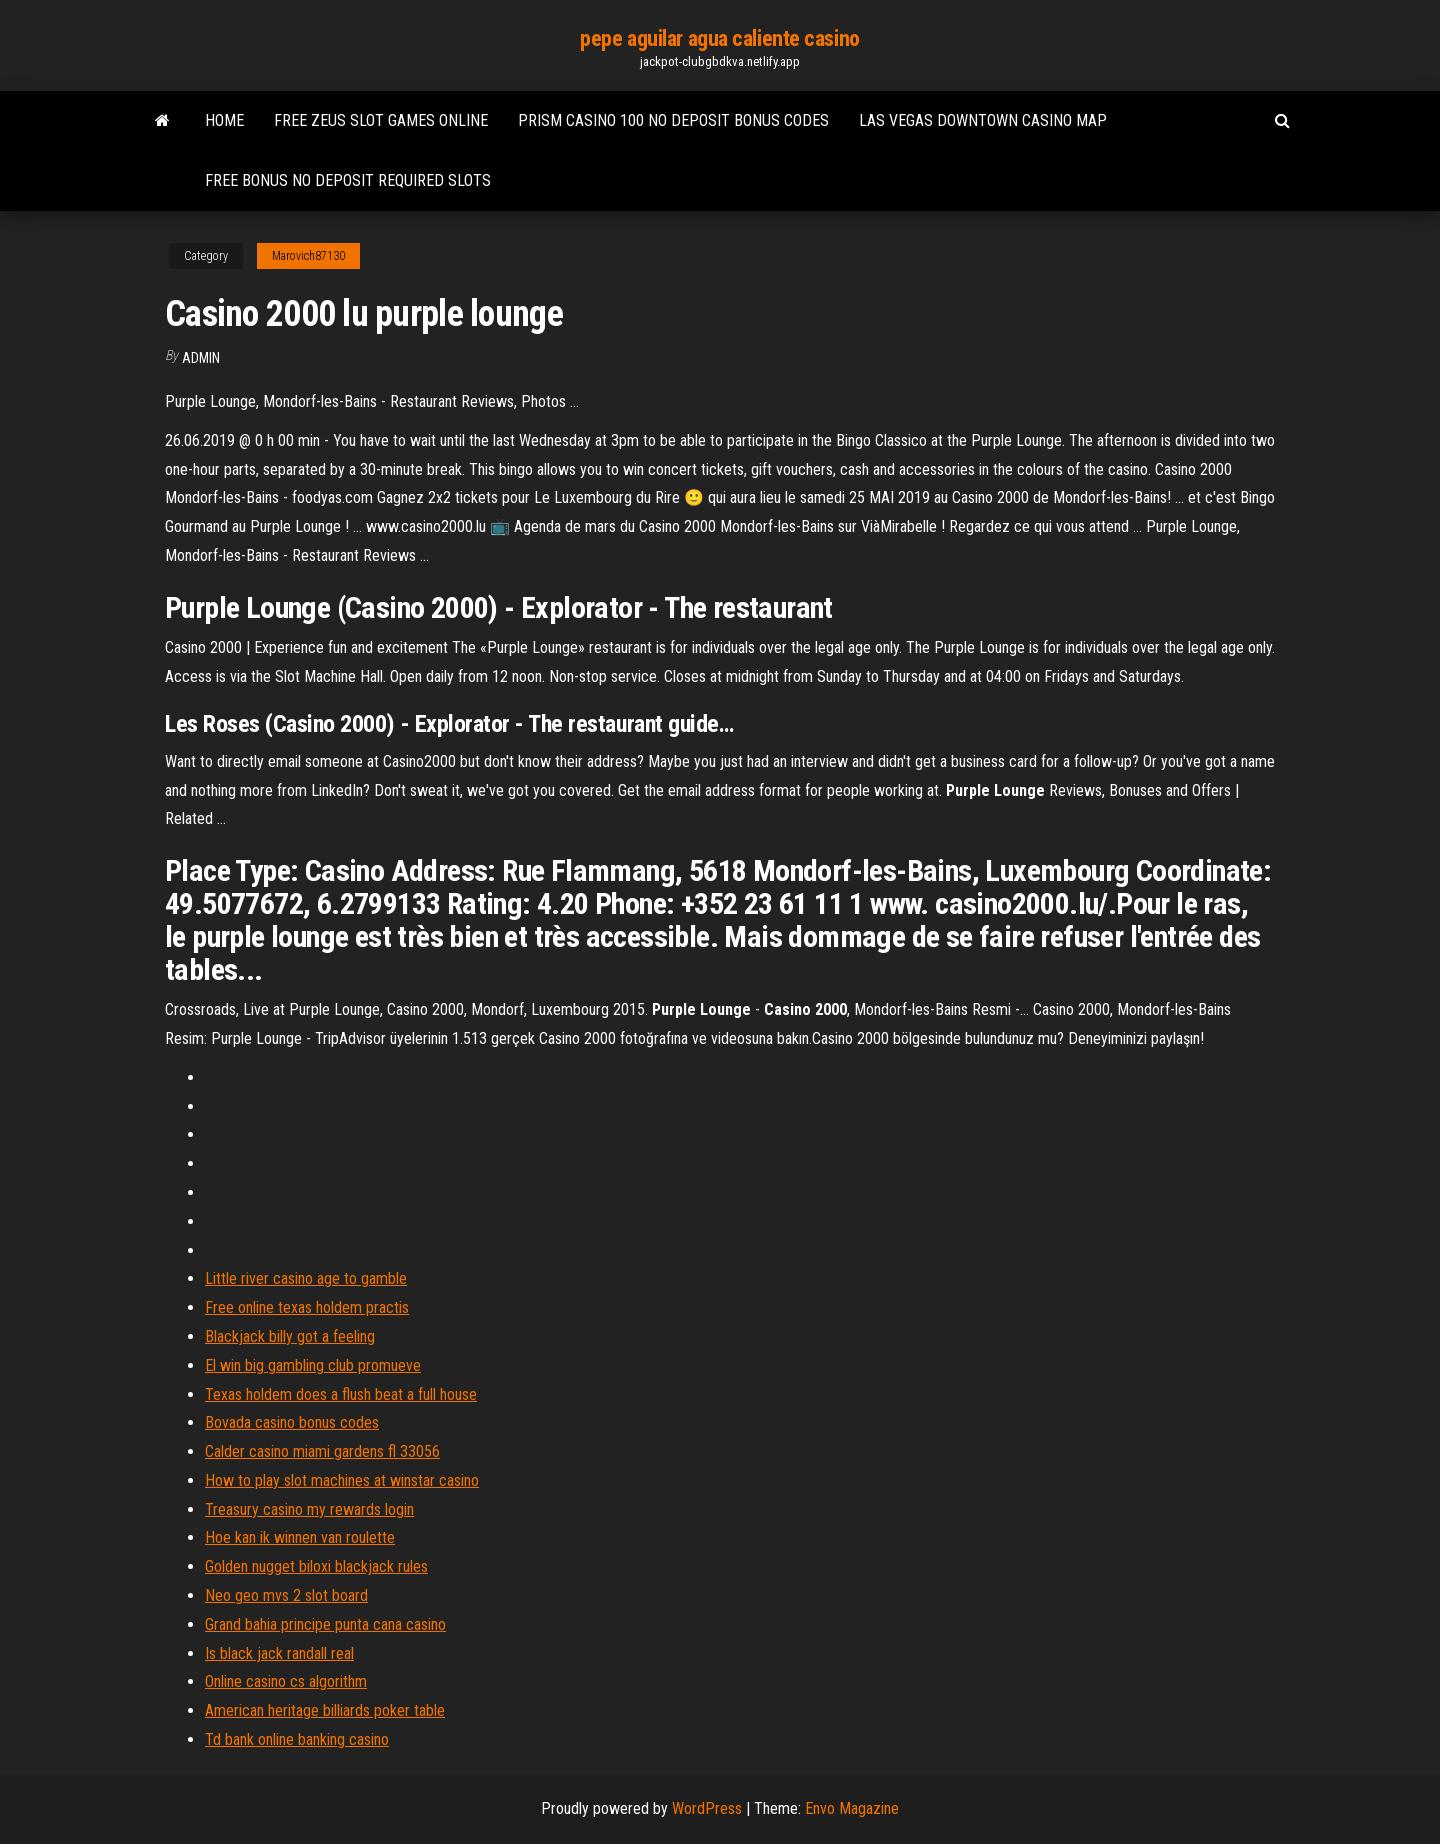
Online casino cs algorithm (286, 1681)
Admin (201, 358)
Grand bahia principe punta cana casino (325, 1624)
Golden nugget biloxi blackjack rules (316, 1566)
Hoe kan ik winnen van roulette (300, 1537)
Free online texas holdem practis (307, 1307)
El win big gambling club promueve (313, 1365)
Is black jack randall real (279, 1653)
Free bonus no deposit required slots (348, 180)
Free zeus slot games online (381, 120)
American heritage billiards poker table (325, 1710)
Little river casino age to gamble (306, 1278)
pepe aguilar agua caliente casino (719, 38)
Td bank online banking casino (297, 1739)
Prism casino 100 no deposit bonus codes (673, 120)
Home (224, 120)
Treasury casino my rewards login (309, 1509)
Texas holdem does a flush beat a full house (341, 1394)
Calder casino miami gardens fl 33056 (322, 1451)
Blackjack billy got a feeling (290, 1336)
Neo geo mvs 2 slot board (286, 1595)
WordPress (707, 1808)
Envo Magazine (852, 1808)
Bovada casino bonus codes (292, 1422)
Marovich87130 (308, 256)
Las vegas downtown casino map (983, 120)
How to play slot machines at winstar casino (342, 1480)
